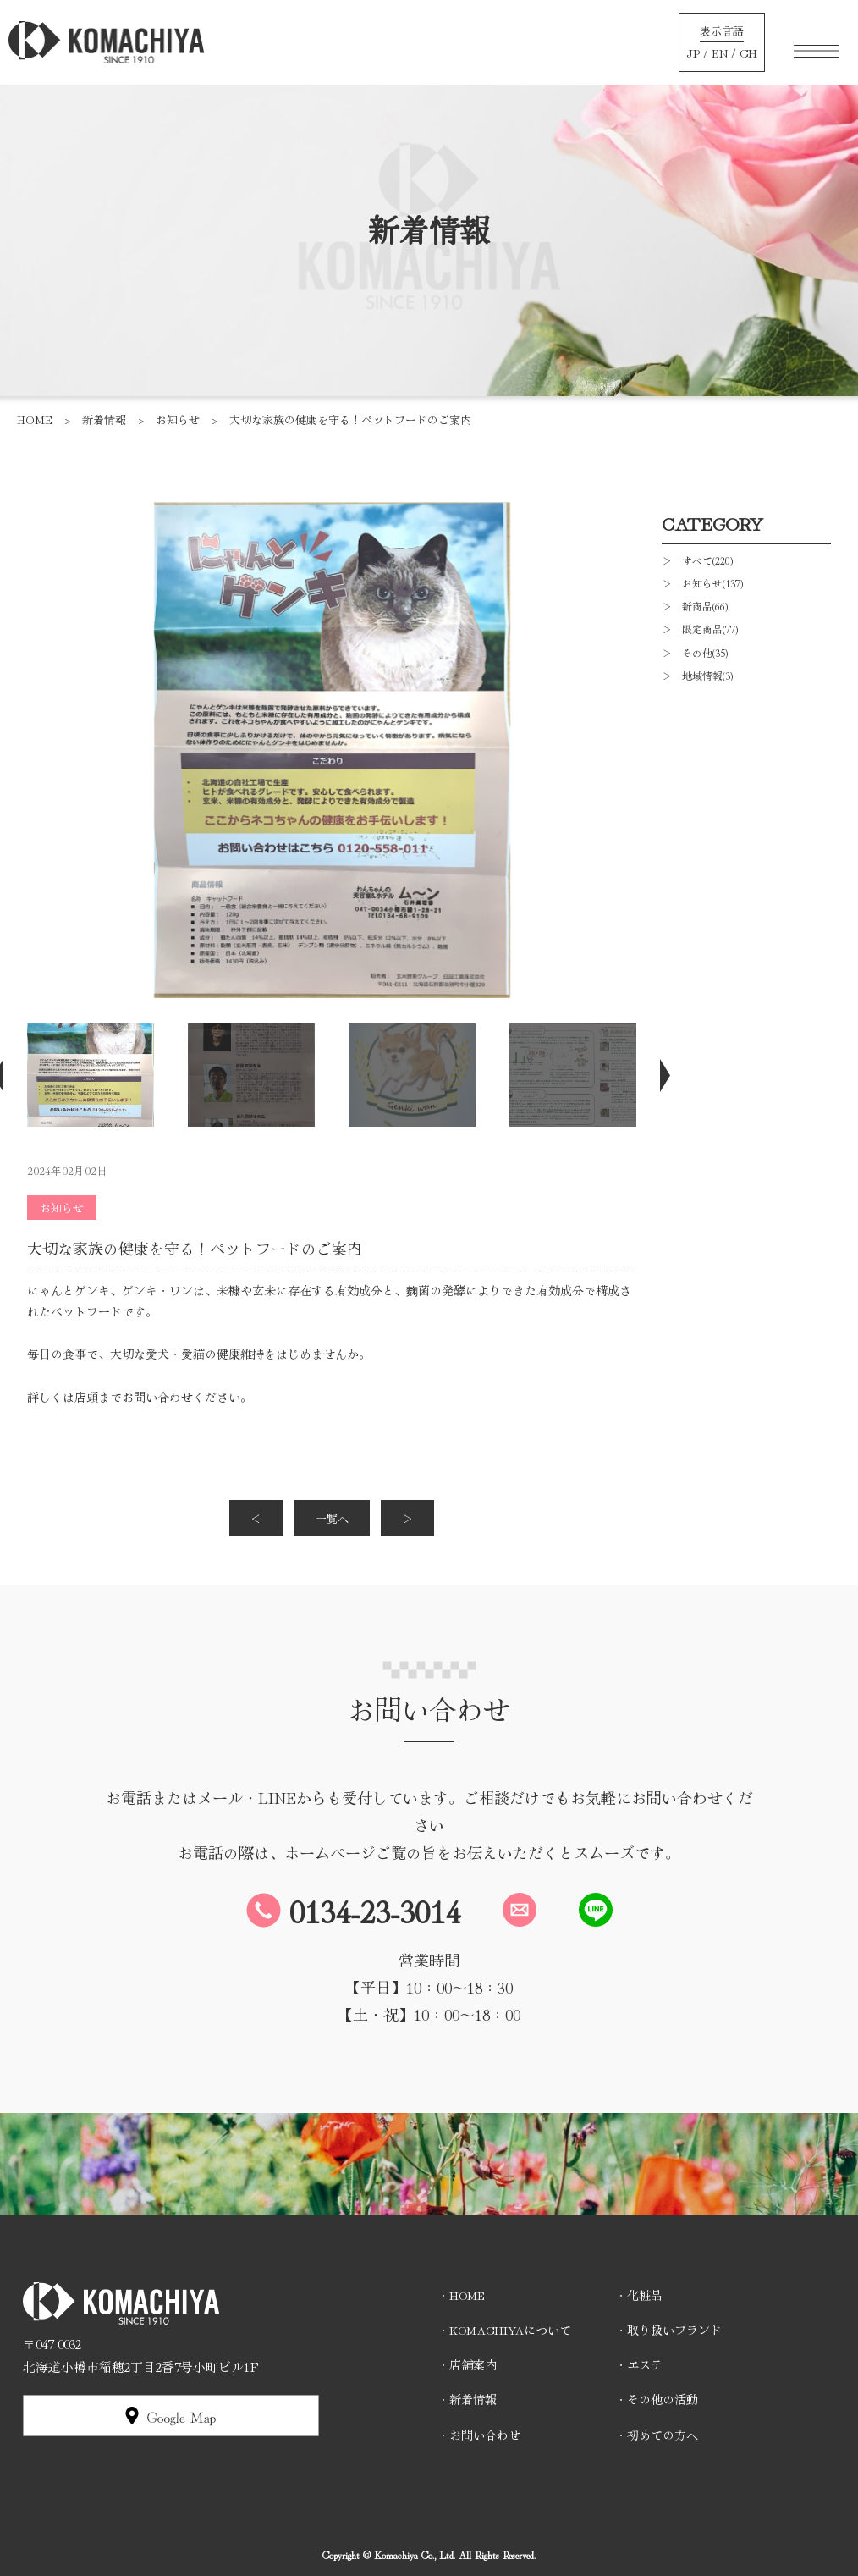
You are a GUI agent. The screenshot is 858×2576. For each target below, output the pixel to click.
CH (748, 52)
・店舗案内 (467, 2364)
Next (653, 1075)
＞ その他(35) (695, 652)
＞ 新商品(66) (695, 605)
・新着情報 (467, 2399)
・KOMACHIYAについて (504, 2329)
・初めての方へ (656, 2434)
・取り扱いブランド (668, 2329)
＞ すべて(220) (697, 560)
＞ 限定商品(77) (700, 628)
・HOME (461, 2294)
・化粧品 (639, 2294)
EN (720, 52)
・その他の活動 (656, 2399)
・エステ (639, 2364)
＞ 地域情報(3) (697, 675)
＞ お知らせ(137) (702, 583)
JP (693, 52)
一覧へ (332, 1518)
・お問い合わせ (478, 2434)
